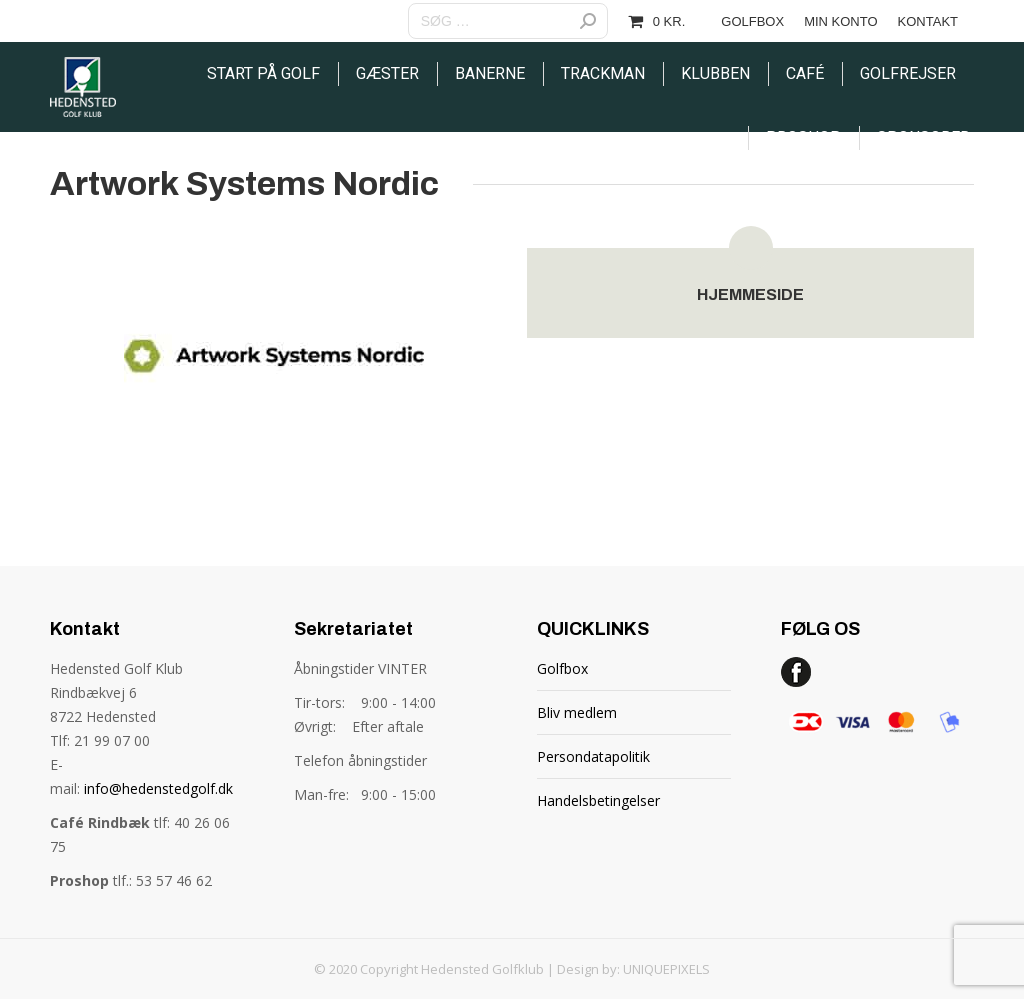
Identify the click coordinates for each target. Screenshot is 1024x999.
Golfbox (562, 668)
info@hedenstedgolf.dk (158, 788)
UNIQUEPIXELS (666, 969)
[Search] (508, 21)
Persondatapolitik (593, 756)
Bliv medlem (577, 712)
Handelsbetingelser (598, 800)
